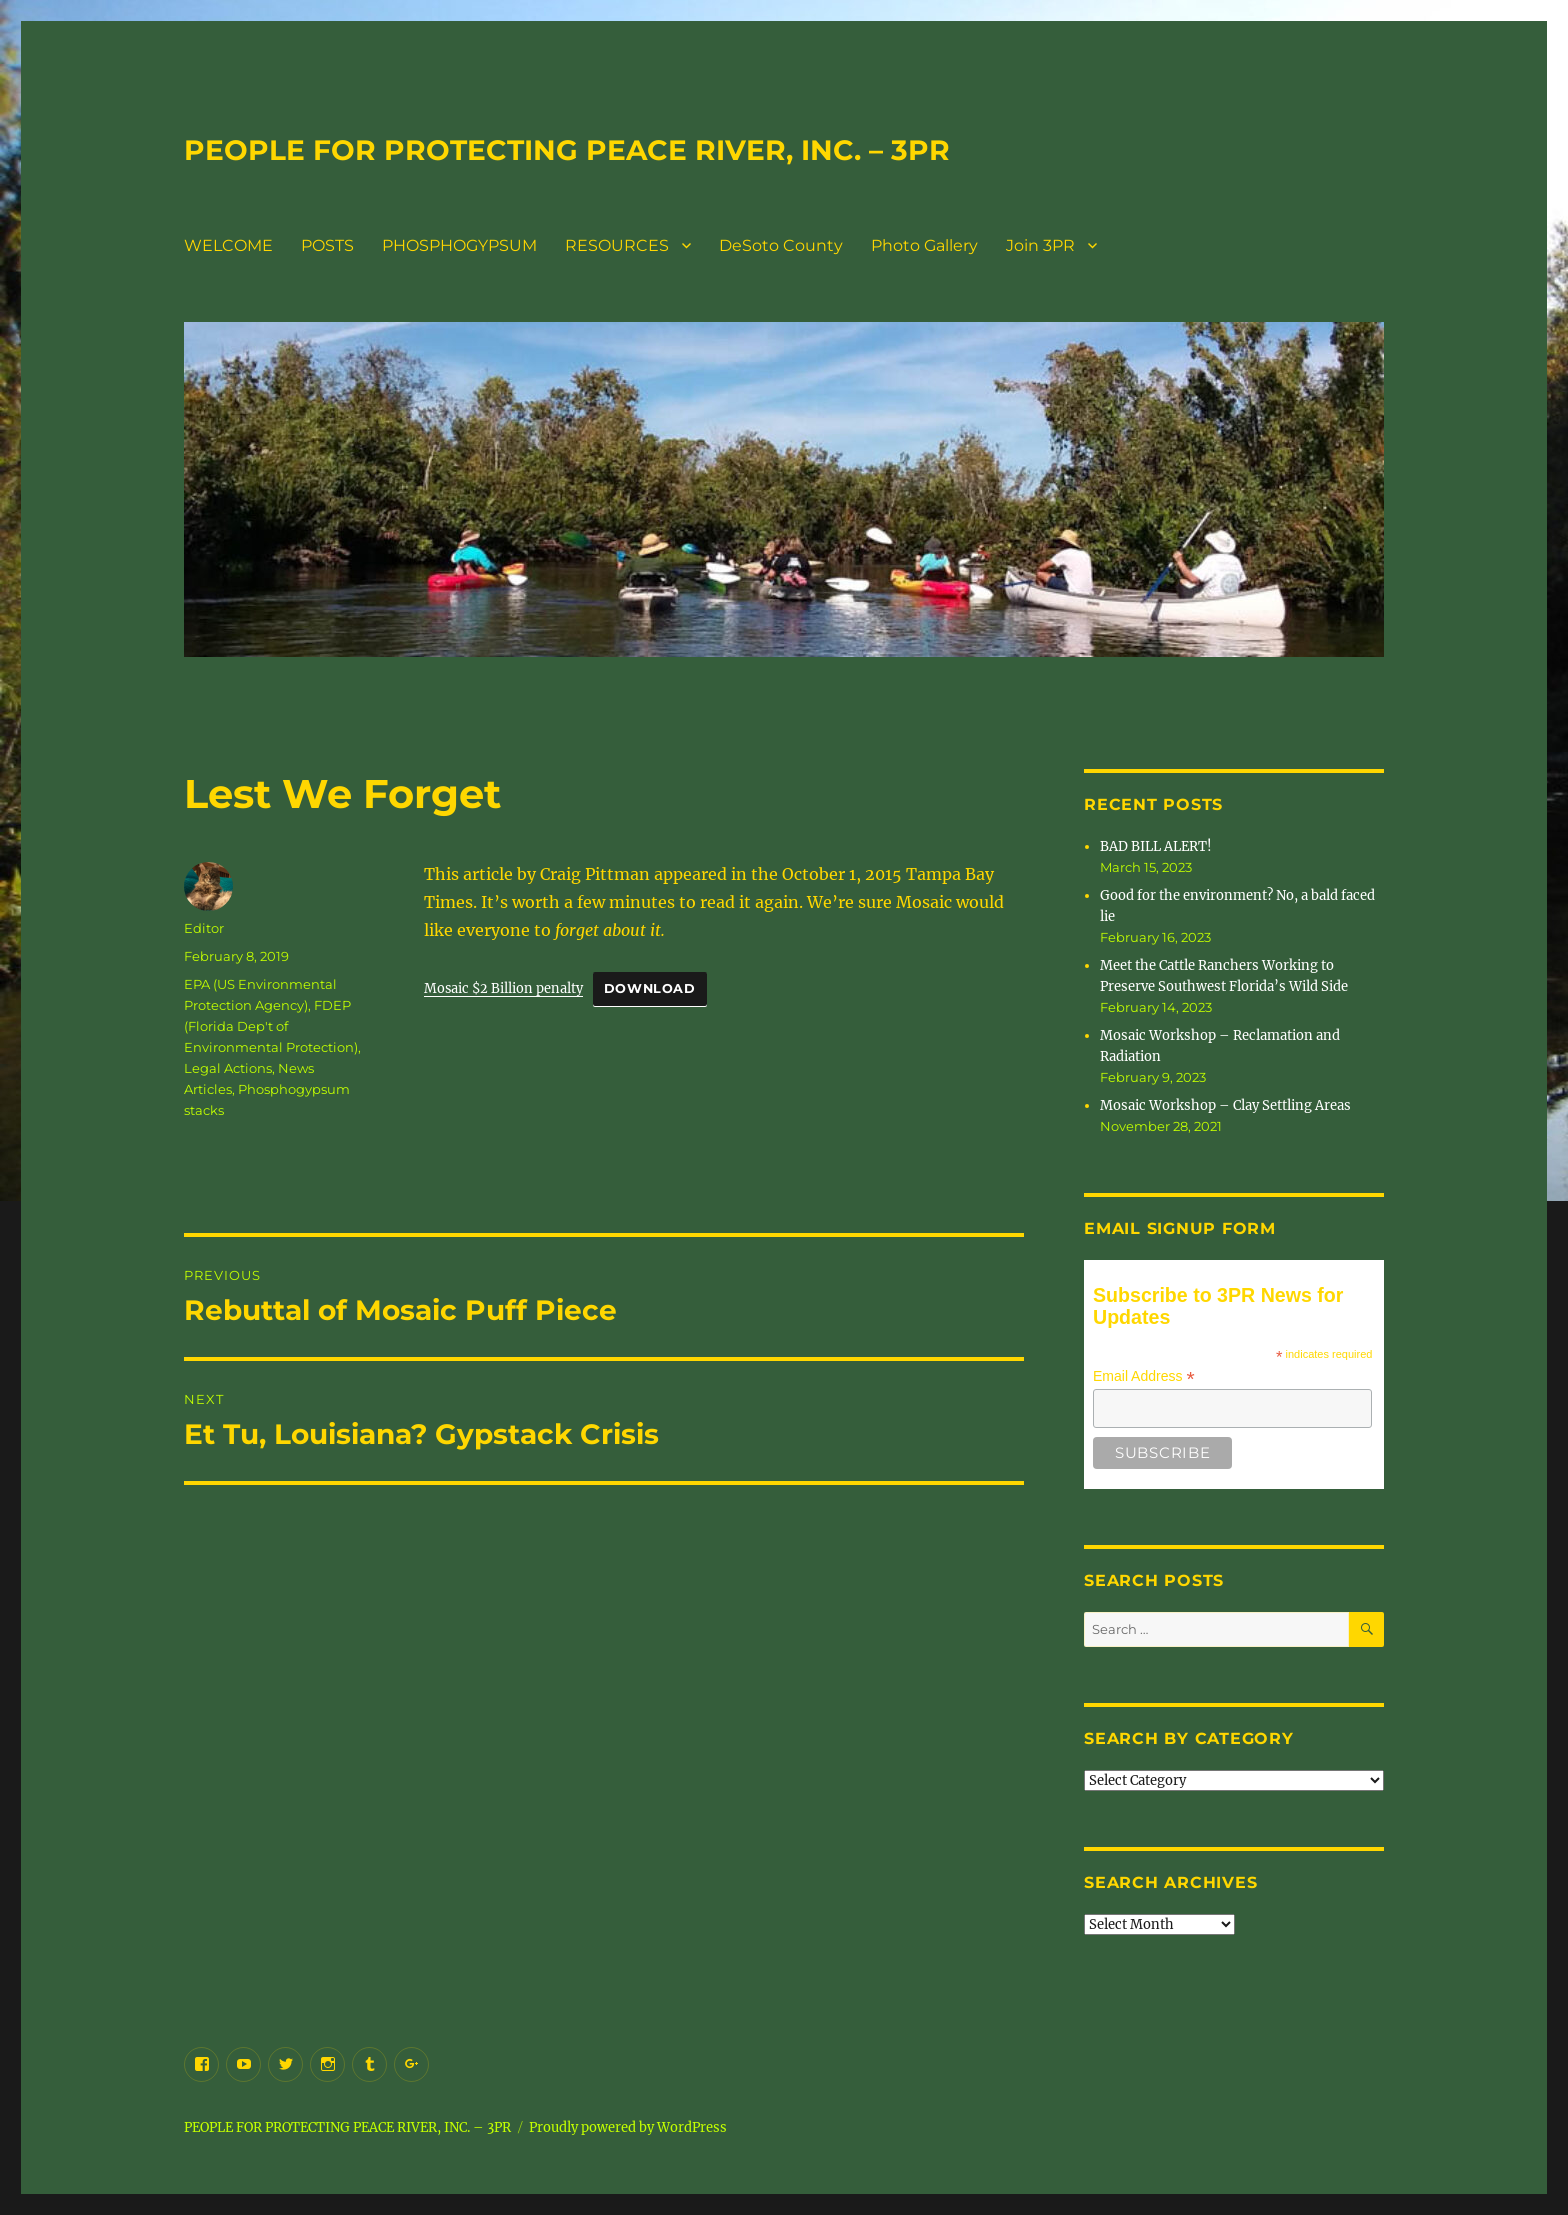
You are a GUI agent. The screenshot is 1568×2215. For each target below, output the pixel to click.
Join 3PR (1040, 245)
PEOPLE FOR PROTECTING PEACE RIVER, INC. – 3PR (567, 150)
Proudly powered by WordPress (628, 2127)
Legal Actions (228, 1068)
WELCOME (228, 245)
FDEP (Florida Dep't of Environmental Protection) (271, 1026)
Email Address (1144, 1376)
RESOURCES (617, 245)
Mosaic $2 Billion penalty (503, 988)
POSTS (327, 245)
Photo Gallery (924, 245)
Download (650, 988)
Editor (204, 928)
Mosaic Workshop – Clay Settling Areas (1225, 1105)
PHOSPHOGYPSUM (459, 245)
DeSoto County (781, 245)
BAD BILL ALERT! (1156, 846)
